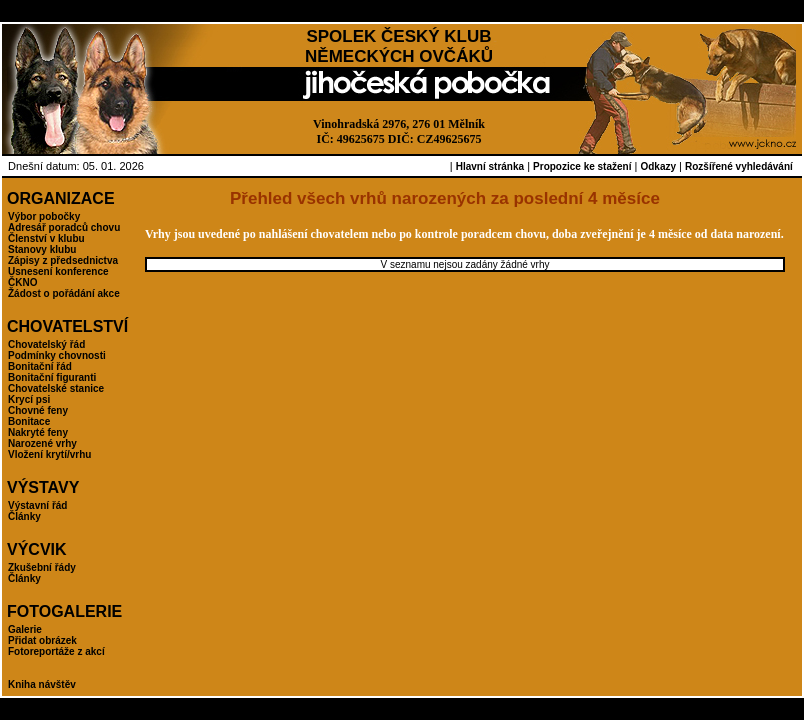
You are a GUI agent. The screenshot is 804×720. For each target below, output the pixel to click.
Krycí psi (29, 399)
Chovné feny (38, 410)
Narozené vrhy (42, 443)
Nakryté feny (38, 432)
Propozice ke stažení (582, 166)
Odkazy (658, 166)
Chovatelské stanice (56, 388)
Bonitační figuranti (52, 377)
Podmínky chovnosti (57, 355)
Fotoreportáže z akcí (56, 651)
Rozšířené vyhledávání (739, 166)
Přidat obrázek (42, 640)
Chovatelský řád (46, 344)
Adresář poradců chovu (64, 227)
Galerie (25, 629)
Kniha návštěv (42, 684)
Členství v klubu (46, 238)
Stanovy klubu (42, 249)
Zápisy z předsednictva (63, 260)
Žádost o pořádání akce (64, 293)
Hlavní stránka (490, 166)
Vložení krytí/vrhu (49, 454)
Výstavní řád (37, 505)
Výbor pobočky (44, 216)
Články (24, 516)
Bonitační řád (40, 366)
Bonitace (29, 421)
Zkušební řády (42, 567)
